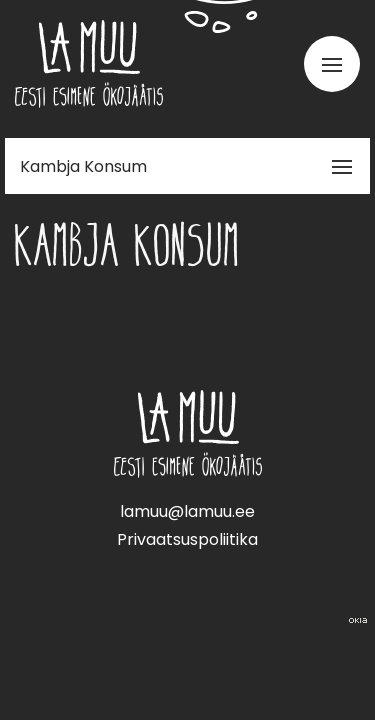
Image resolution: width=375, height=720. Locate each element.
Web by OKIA (358, 620)
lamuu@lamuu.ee (187, 511)
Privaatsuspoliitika (187, 539)
